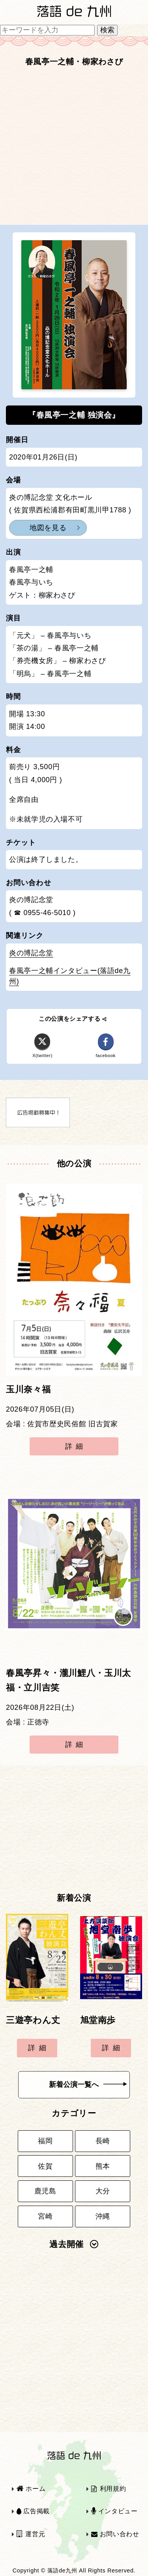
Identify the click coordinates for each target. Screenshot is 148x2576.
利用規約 (108, 2488)
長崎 (103, 2141)
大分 (103, 2191)
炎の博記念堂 (31, 953)
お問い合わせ (115, 2534)
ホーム (31, 2488)
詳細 (76, 1446)
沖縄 (103, 2216)
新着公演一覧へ (88, 2084)
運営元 (31, 2534)
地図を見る (48, 528)
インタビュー (114, 2511)
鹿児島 (45, 2191)
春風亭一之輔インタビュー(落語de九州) (70, 976)
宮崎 (45, 2216)
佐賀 (45, 2166)
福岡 (45, 2141)
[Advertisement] (74, 148)
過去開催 (73, 2244)
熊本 (103, 2166)
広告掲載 (33, 2511)
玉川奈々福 (28, 1389)
